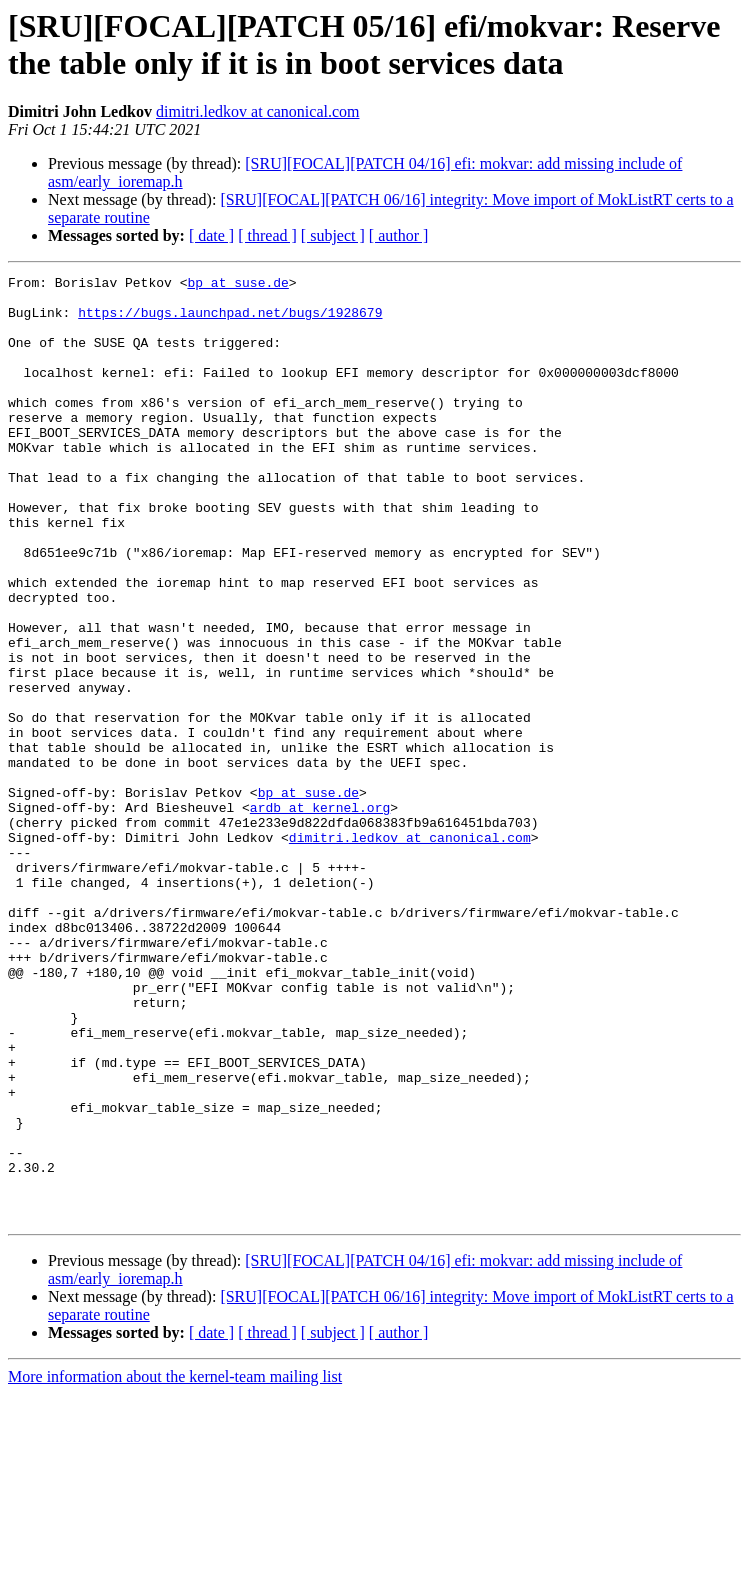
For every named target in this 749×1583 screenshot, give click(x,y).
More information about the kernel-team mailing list (175, 1565)
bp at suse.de (237, 285)
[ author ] (399, 235)
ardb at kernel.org (320, 915)
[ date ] (211, 235)
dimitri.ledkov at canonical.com (258, 111)
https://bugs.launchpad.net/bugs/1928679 (230, 321)
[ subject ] (333, 235)
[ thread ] (267, 235)
